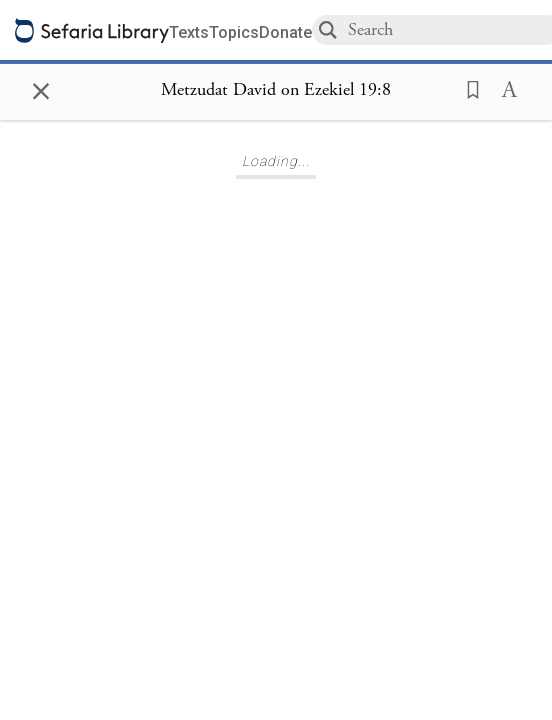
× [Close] (41, 88)
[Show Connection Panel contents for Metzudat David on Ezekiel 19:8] (276, 91)
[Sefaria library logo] (92, 30)
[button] (467, 88)
